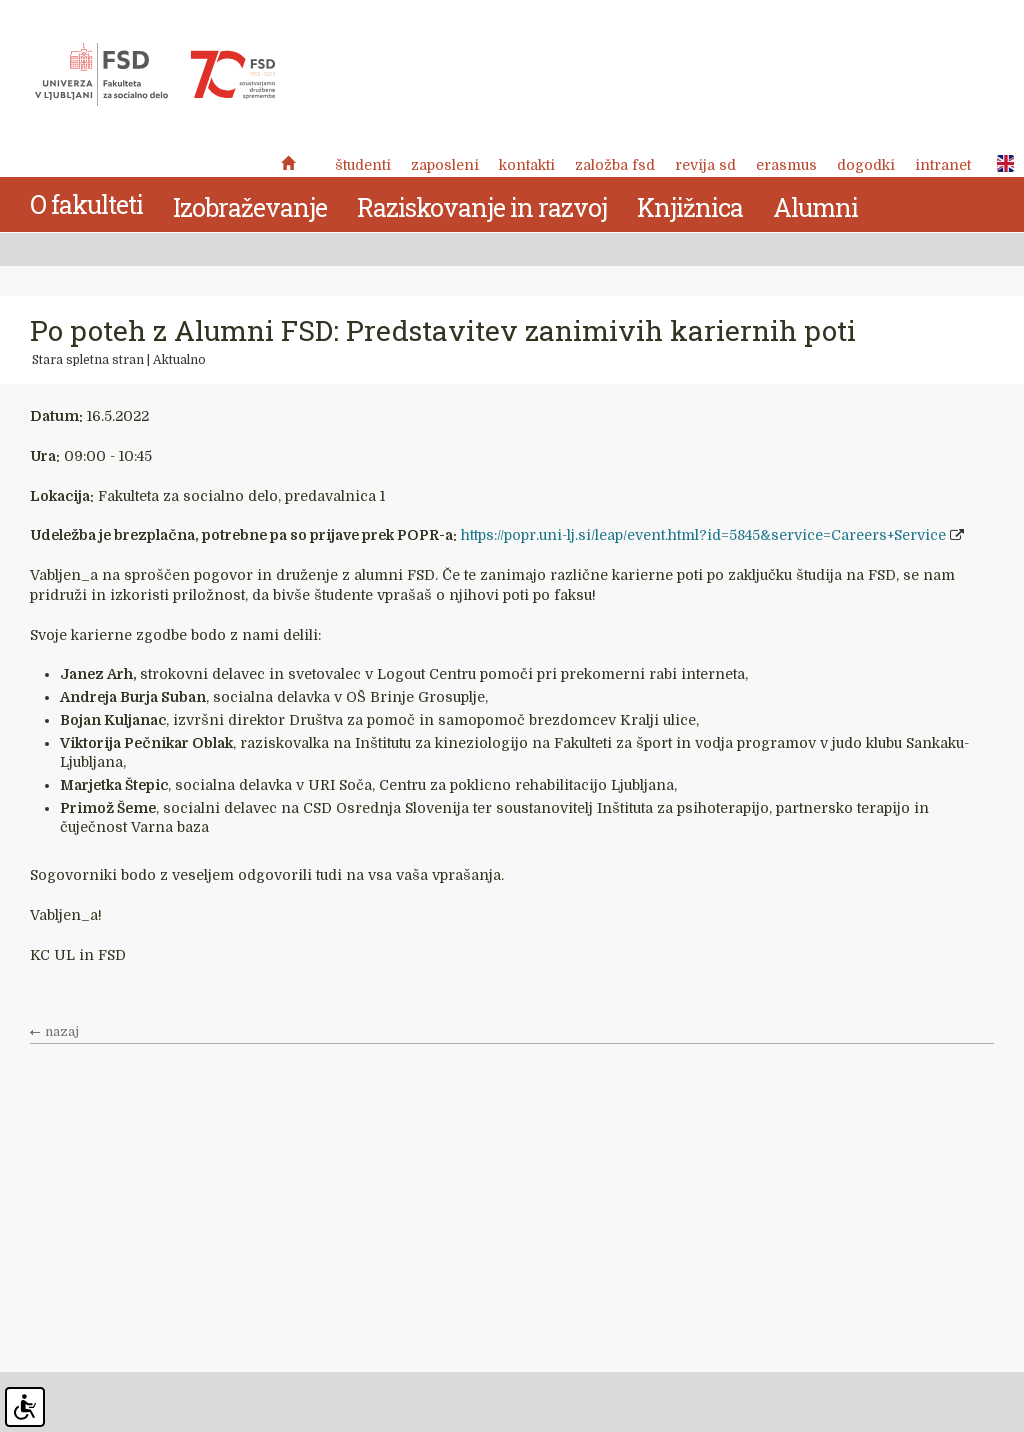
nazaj (62, 1032)
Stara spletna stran (88, 360)
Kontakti (527, 165)
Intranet (943, 165)
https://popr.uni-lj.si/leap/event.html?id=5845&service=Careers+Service (703, 535)
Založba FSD (615, 165)
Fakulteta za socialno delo (155, 75)
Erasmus (786, 165)
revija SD (705, 165)
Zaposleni (445, 165)
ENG (1000, 164)
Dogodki (866, 165)
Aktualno (179, 360)
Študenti (363, 165)
